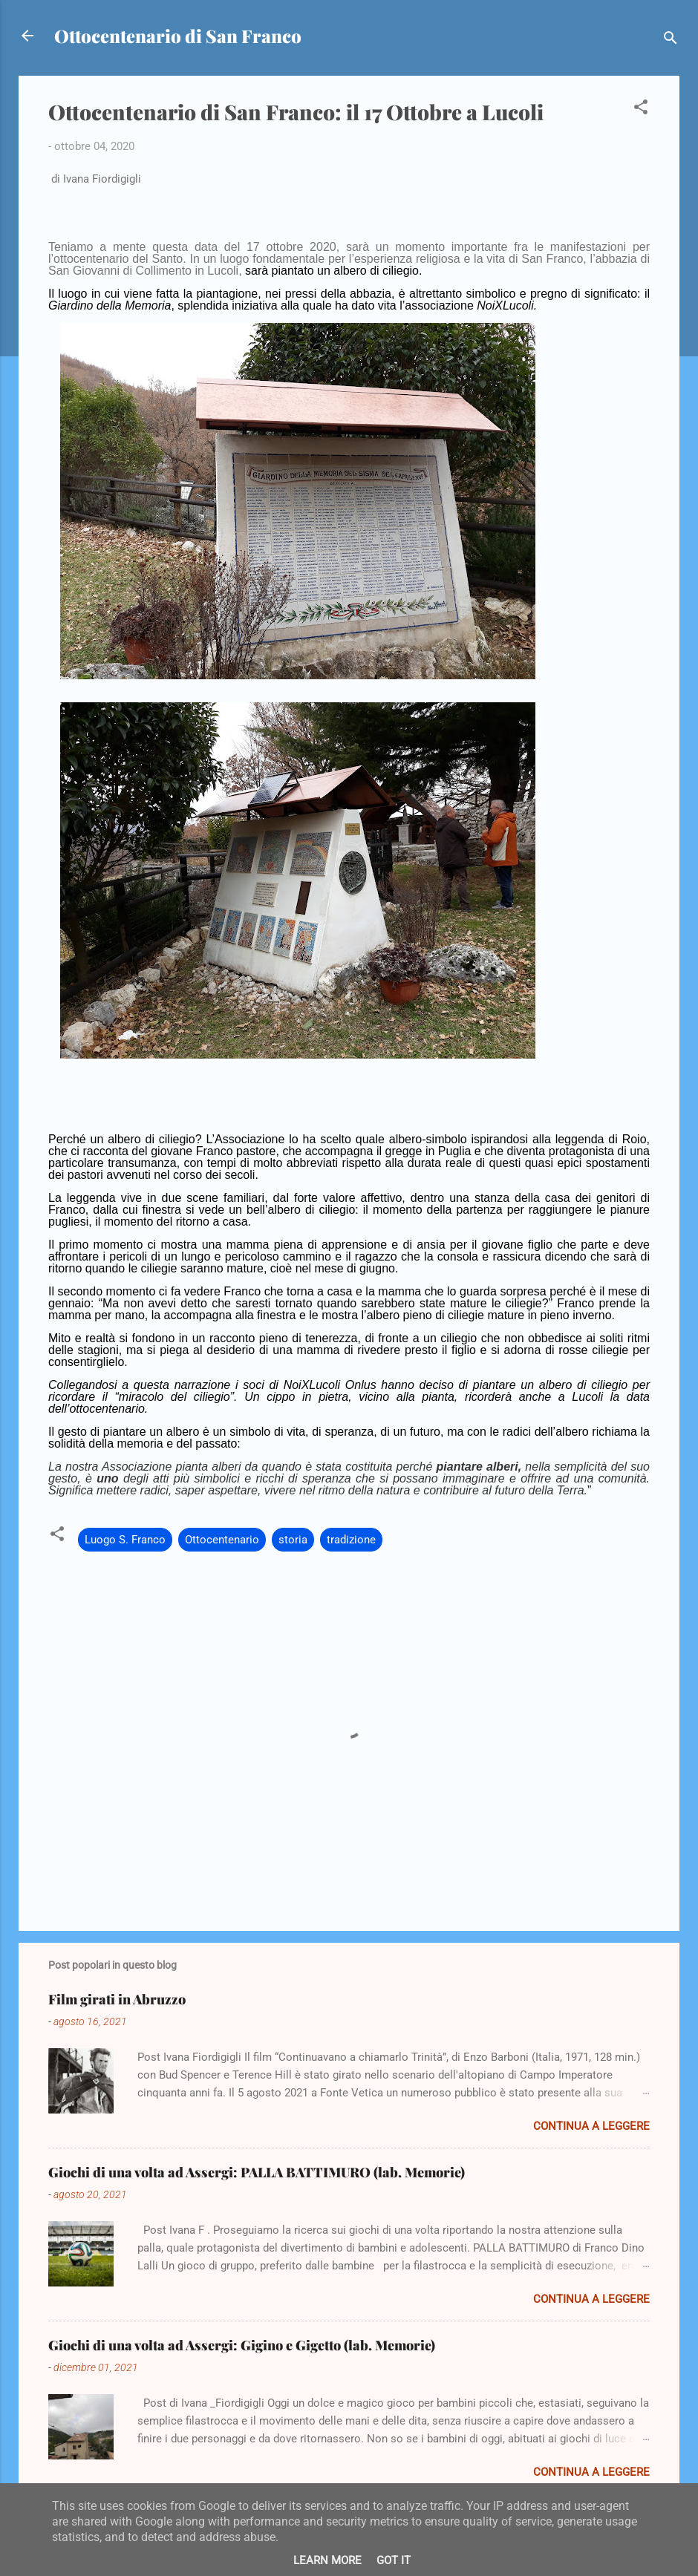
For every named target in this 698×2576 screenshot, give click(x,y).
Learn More (327, 2560)
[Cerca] (670, 40)
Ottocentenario (222, 1539)
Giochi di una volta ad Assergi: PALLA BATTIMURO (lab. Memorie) (256, 2172)
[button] (641, 109)
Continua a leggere (591, 2126)
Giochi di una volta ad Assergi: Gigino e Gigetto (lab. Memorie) (241, 2345)
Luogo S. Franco (125, 1539)
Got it (393, 2560)
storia (292, 1539)
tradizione (351, 1539)
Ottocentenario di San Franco (177, 36)
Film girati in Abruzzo (117, 1999)
